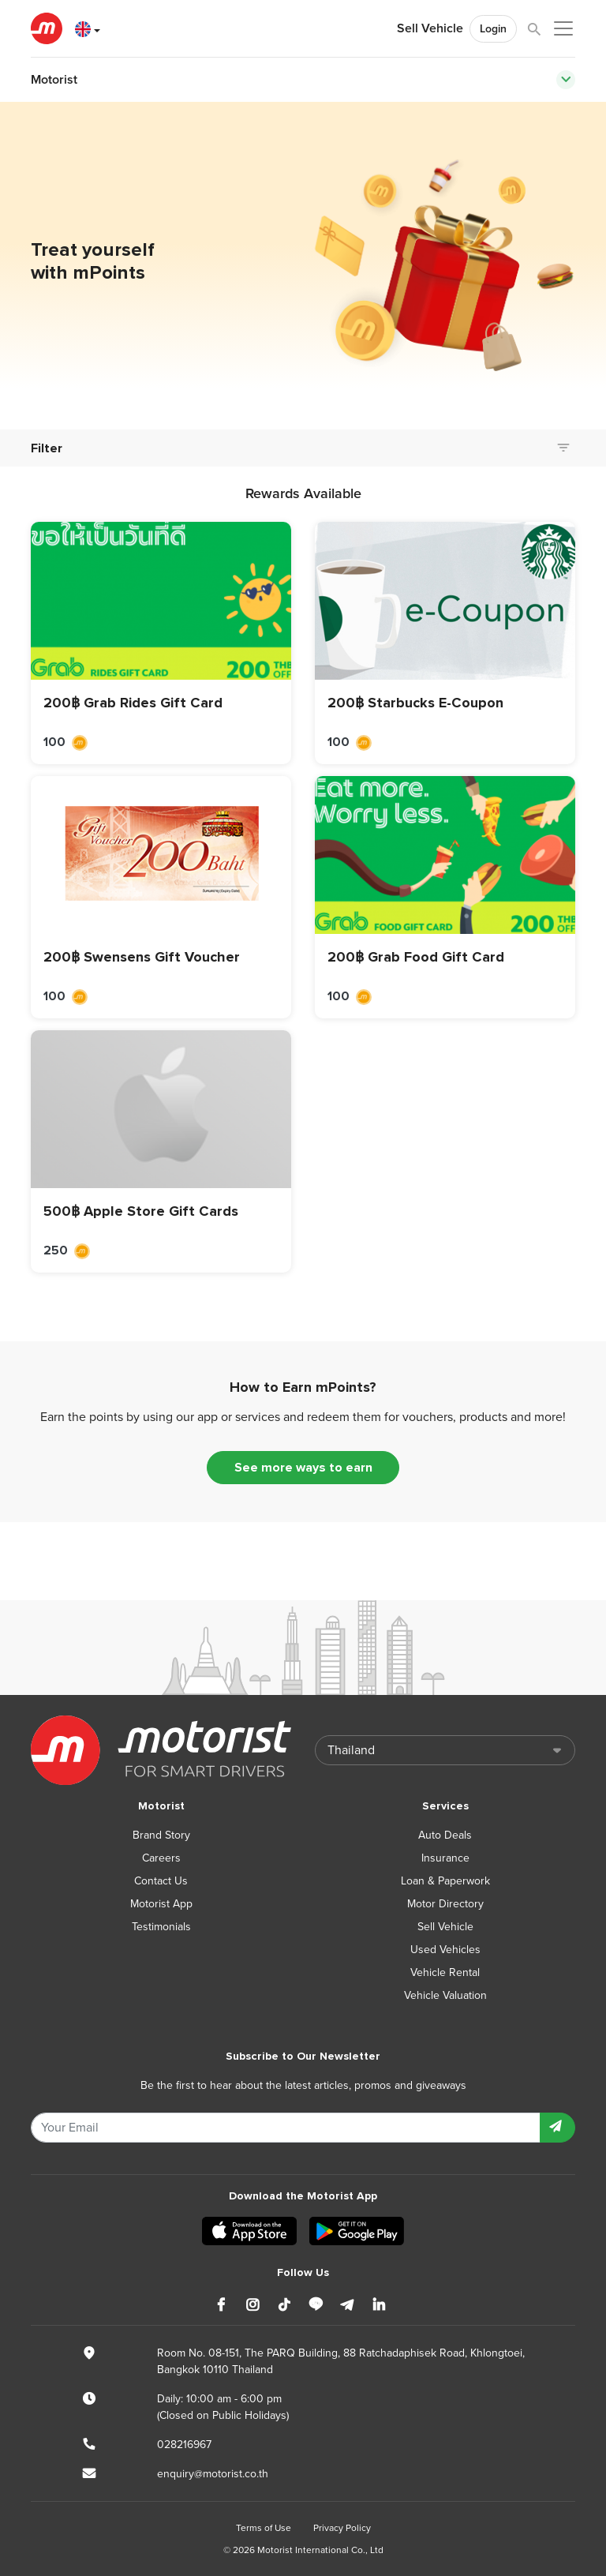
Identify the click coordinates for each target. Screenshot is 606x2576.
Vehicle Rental (445, 1972)
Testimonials (161, 1926)
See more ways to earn (303, 1467)
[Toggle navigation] (565, 79)
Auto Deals (445, 1835)
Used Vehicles (445, 1949)
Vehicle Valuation (445, 1995)
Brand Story (161, 1835)
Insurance (445, 1858)
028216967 (184, 2444)
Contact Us (161, 1881)
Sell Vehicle (430, 28)
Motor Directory (445, 1903)
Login (493, 29)
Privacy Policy (342, 2527)
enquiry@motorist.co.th (212, 2473)
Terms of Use (263, 2527)
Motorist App (161, 1903)
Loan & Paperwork (445, 1881)
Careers (161, 1858)
